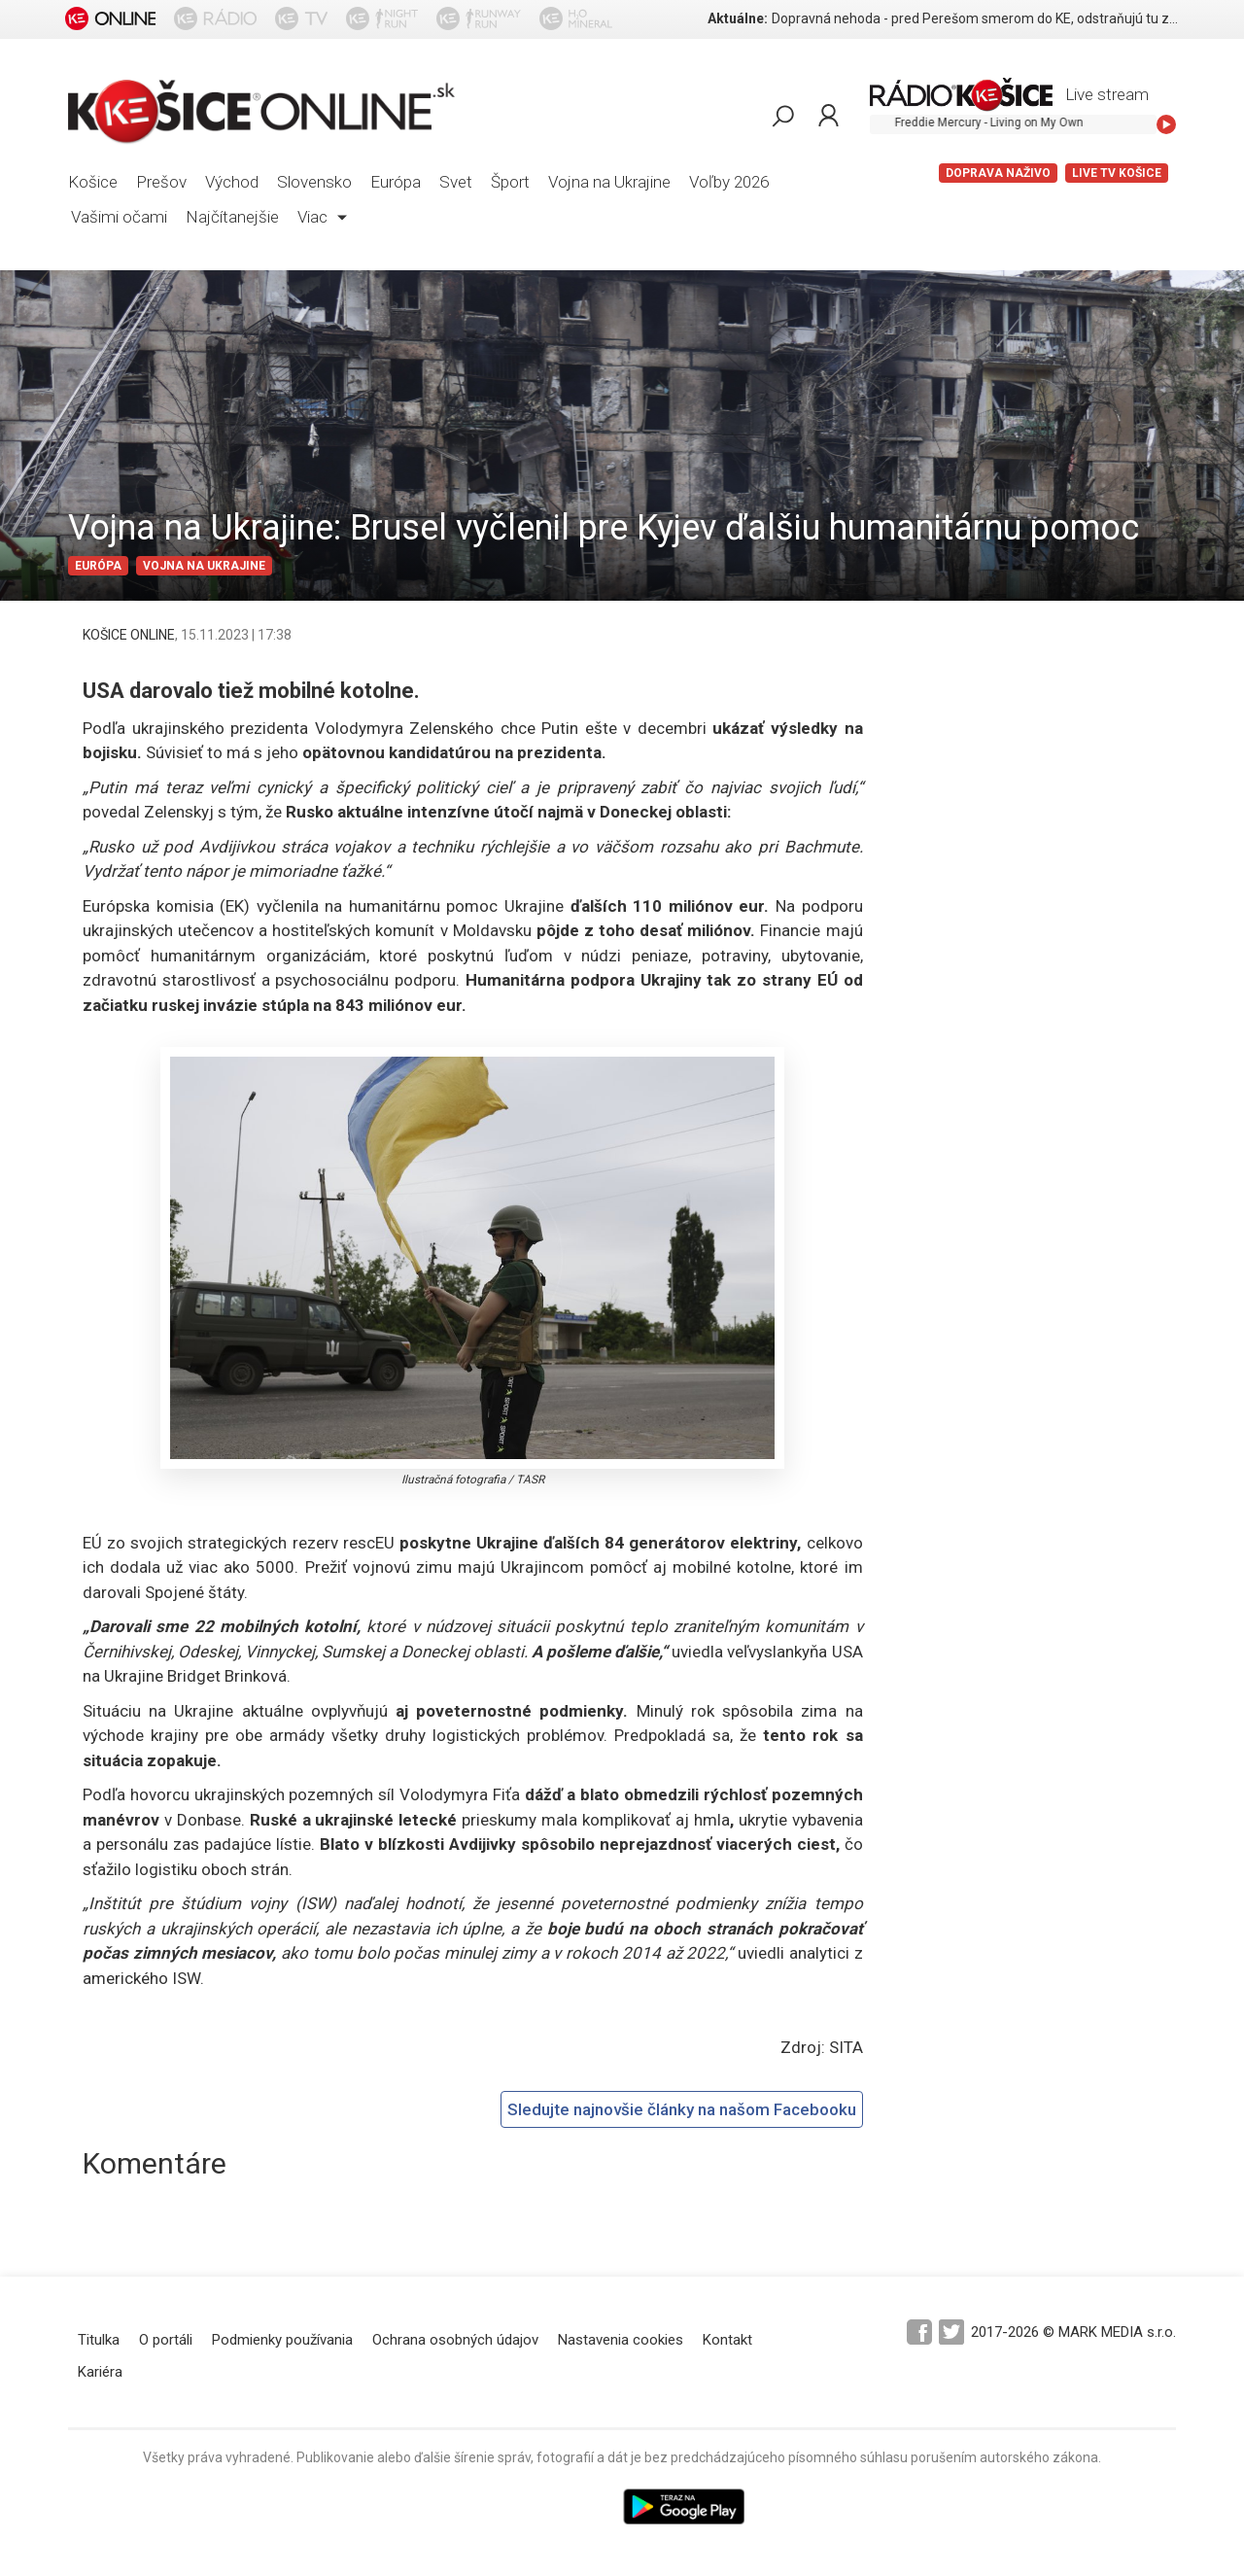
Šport (510, 181)
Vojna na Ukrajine (609, 181)
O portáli (165, 2340)
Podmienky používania (282, 2340)
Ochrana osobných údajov (455, 2340)
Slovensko (314, 181)
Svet (455, 181)
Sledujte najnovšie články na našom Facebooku (681, 2109)
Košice (93, 181)
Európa (395, 181)
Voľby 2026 (729, 181)
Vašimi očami (119, 216)
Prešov (161, 181)
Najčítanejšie (232, 216)
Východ (232, 181)
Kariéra (100, 2372)
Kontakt (727, 2340)
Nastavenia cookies (620, 2340)
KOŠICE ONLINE (129, 635)
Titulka (99, 2340)
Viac (322, 216)
